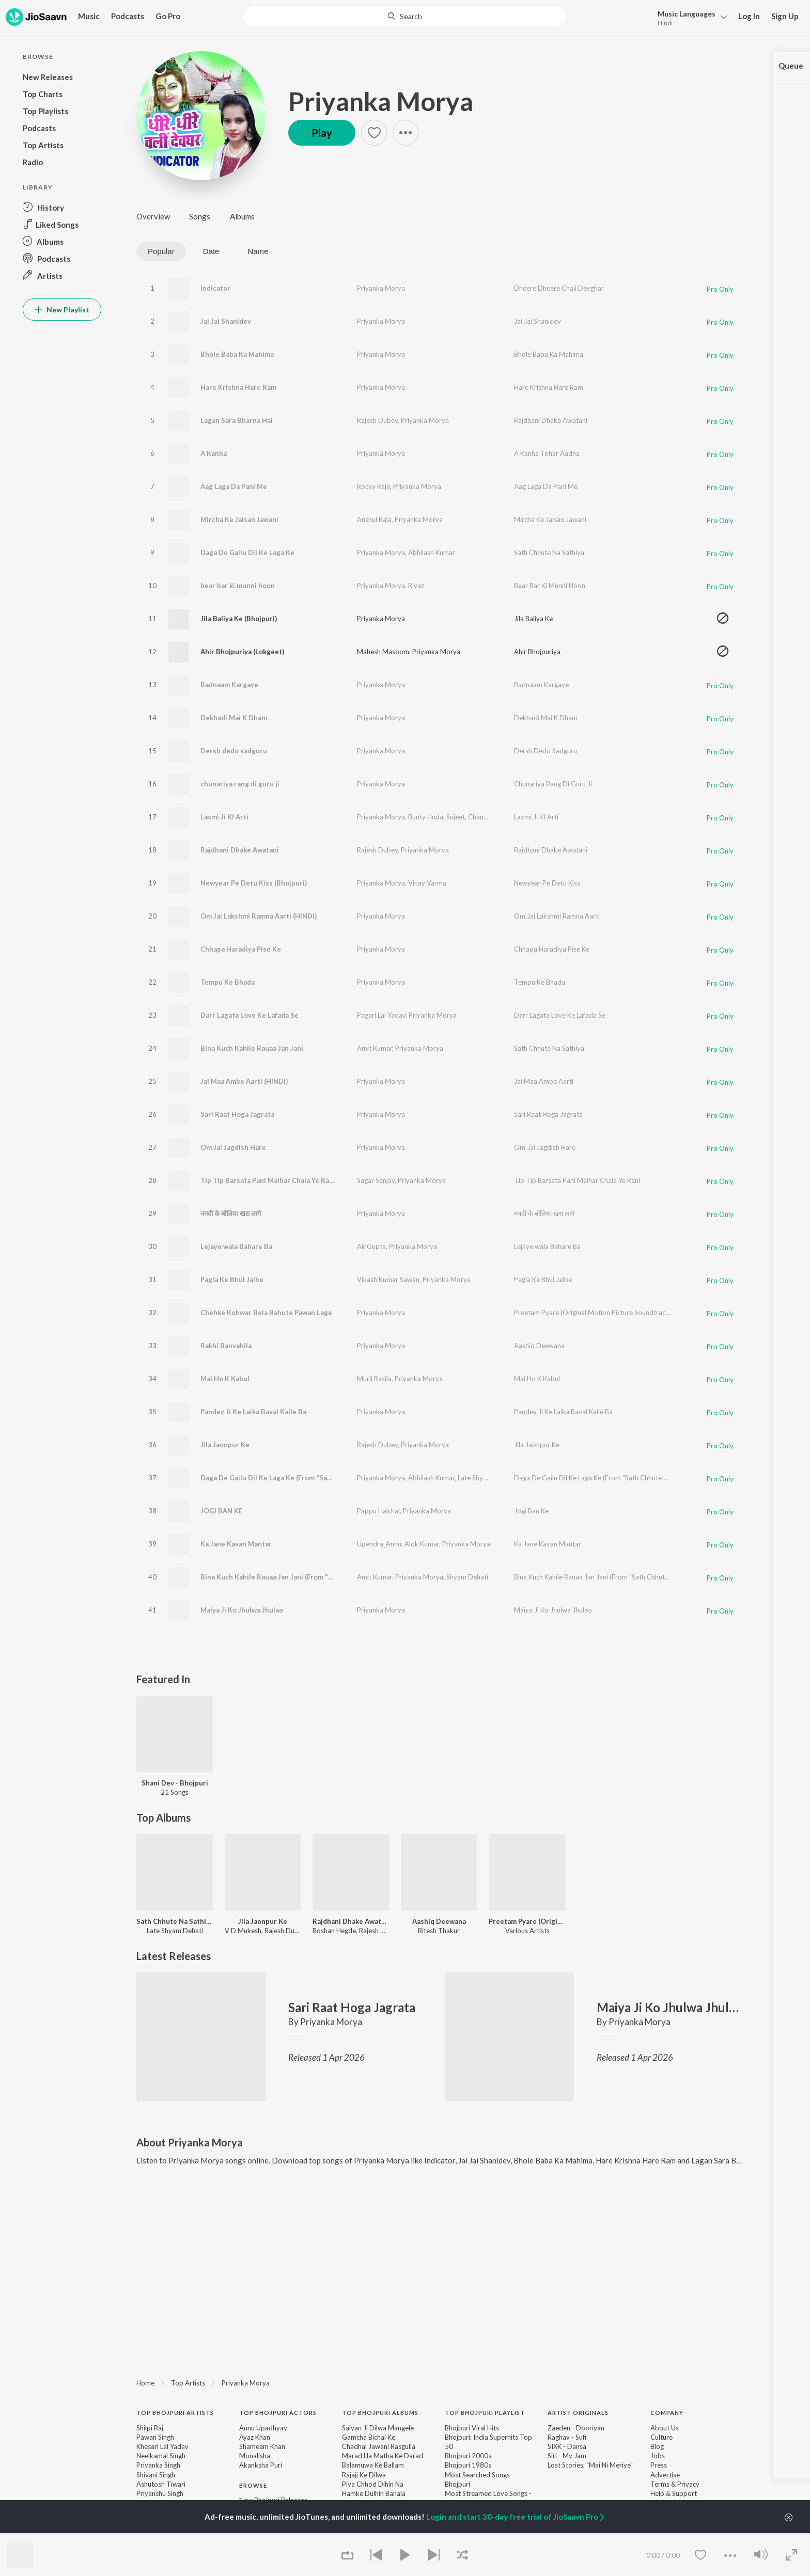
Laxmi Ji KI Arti (224, 817)
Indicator (215, 288)
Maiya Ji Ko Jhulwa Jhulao (241, 1610)
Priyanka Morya (380, 101)
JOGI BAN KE (221, 1511)
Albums (242, 216)
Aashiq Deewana (539, 1345)
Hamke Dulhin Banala (374, 2493)
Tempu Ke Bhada (227, 982)
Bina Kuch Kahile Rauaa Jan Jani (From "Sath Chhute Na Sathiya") (305, 1577)
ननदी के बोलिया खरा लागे (230, 1213)
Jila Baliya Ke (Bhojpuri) (238, 618)
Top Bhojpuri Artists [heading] (175, 2412)
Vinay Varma (427, 883)
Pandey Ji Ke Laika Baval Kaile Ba (253, 1412)
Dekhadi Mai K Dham (233, 718)
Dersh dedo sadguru (233, 751)
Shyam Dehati (467, 1577)
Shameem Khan (262, 2446)
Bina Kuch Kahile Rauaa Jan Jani (251, 1048)
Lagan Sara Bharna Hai (236, 420)
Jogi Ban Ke (531, 1511)
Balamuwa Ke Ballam (373, 2465)
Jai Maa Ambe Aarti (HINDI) (244, 1081)
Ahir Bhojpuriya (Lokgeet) (242, 651)
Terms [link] (659, 2484)
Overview (153, 216)
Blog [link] (657, 2446)
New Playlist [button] (62, 309)
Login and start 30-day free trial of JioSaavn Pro (516, 2516)
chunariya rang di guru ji (239, 784)
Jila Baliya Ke (533, 618)
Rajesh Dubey (377, 420)
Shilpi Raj (149, 2428)
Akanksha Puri (260, 2465)
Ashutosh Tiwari (160, 2484)
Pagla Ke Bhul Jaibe (231, 1279)
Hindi (665, 23)
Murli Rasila (374, 1378)
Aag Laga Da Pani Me (233, 486)
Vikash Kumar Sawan (388, 1279)
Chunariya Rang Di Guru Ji (553, 784)
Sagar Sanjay (376, 1180)
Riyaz (416, 585)
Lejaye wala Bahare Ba (236, 1246)
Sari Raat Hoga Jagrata (237, 1114)
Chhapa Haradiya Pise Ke (240, 949)
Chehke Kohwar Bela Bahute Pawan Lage (266, 1312)
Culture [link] (661, 2437)
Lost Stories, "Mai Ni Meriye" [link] (590, 2465)
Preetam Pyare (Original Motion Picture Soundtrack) (592, 1312)
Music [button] (89, 16)
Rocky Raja (373, 486)
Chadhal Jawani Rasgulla (378, 2446)
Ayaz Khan (254, 2437)
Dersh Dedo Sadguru (545, 751)
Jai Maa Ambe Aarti (543, 1081)
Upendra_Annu (379, 1544)
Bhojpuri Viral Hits (472, 2428)
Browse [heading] (253, 2485)
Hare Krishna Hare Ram (238, 387)
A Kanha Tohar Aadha (547, 453)
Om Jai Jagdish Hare (233, 1147)
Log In (749, 16)
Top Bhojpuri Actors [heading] (278, 2412)
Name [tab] (257, 251)
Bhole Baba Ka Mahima (237, 354)
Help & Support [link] (673, 2493)
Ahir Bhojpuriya (537, 651)
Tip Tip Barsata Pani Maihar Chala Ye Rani (267, 1180)
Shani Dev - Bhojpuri (175, 1783)
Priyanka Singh (158, 2465)
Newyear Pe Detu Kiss (547, 883)
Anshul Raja (374, 519)
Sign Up (785, 16)
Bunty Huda (425, 817)
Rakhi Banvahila (226, 1345)
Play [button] (321, 133)
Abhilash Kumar (431, 552)
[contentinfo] (439, 2485)
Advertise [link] (665, 2475)
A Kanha (213, 453)
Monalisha (254, 2456)
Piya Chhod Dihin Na (372, 2484)
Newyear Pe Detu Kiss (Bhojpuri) (253, 883)
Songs (199, 216)
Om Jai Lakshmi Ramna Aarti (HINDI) (258, 916)
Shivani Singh (155, 2475)
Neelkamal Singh (160, 2456)
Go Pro (167, 16)
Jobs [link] (657, 2456)
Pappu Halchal (378, 1511)
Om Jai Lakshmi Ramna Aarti (557, 916)
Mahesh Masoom (383, 651)
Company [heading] (666, 2412)
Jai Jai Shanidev (225, 321)
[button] (689, 17)
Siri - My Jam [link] (567, 2456)
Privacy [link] (688, 2484)
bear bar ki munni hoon (237, 585)
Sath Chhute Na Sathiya (549, 552)
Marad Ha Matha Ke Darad (382, 2456)
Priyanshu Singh (159, 2493)
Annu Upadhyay (263, 2428)
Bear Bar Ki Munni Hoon (549, 585)
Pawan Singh (155, 2437)
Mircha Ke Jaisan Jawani (239, 519)
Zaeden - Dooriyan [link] (576, 2428)
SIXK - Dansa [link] (567, 2446)
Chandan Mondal (494, 817)
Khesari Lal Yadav (162, 2446)
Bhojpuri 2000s (468, 2456)
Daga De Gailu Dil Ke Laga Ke (247, 552)
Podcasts (127, 16)
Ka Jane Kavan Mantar (236, 1544)
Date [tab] (211, 251)
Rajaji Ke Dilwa (364, 2475)
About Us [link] (664, 2428)
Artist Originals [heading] (578, 2412)
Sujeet (455, 817)
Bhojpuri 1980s (468, 2465)
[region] (439, 2382)
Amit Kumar (374, 1048)
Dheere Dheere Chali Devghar (559, 288)
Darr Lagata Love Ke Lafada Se (249, 1015)
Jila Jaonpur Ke (225, 1445)
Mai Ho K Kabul (225, 1378)
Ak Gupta (371, 1246)
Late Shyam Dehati (486, 1478)
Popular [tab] (161, 251)
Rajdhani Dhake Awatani (550, 420)
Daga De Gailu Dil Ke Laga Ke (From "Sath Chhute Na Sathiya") (300, 1478)
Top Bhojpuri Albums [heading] (380, 2412)
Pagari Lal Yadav (381, 1015)
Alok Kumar (421, 1544)
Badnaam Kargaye (229, 685)
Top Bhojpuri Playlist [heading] (485, 2412)
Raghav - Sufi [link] (567, 2437)
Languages (686, 13)
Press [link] (658, 2465)
